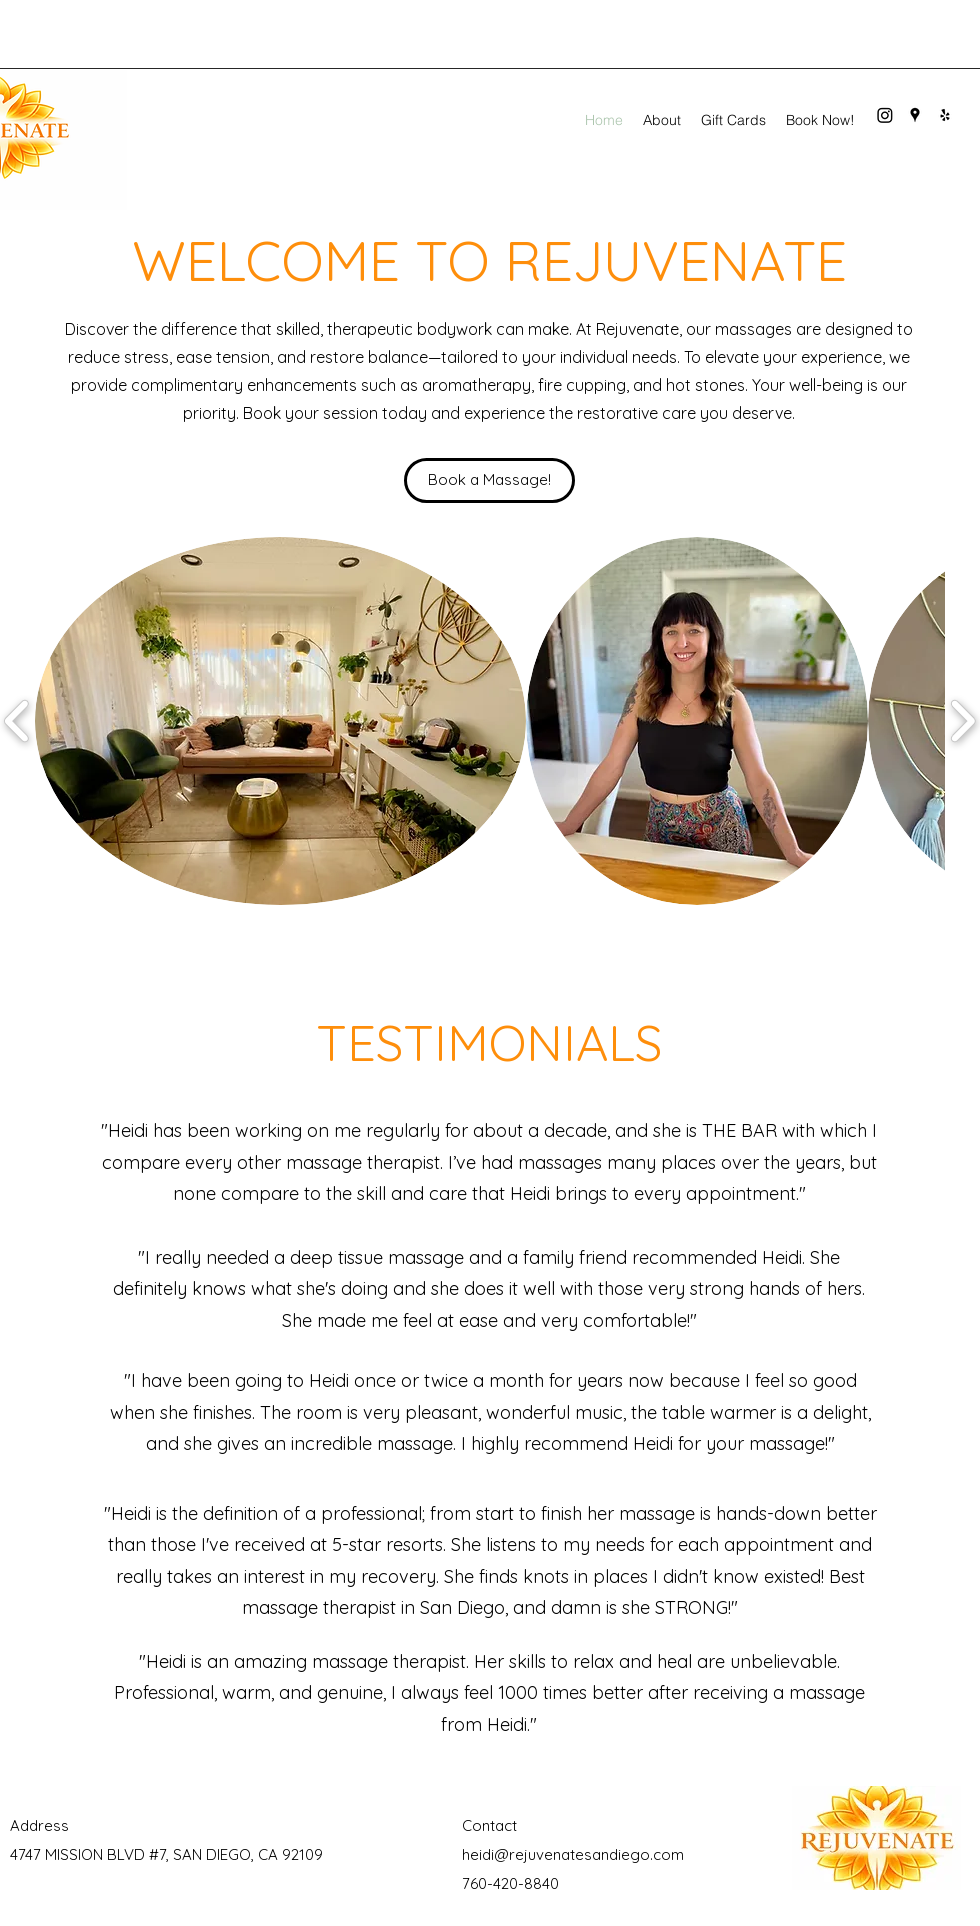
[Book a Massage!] (489, 480)
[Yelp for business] (945, 115)
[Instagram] (885, 115)
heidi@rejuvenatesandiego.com (573, 1854)
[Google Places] (915, 115)
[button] (280, 721)
